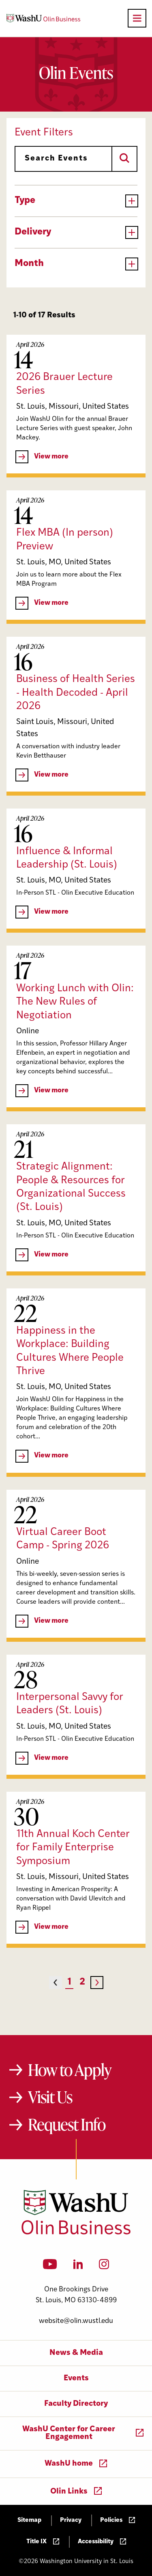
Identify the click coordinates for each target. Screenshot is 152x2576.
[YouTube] (50, 2267)
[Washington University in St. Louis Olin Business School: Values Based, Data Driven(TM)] (76, 2233)
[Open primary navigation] (137, 18)
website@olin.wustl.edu (76, 2321)
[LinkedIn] (78, 2267)
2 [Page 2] (82, 1982)
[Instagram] (104, 2267)
